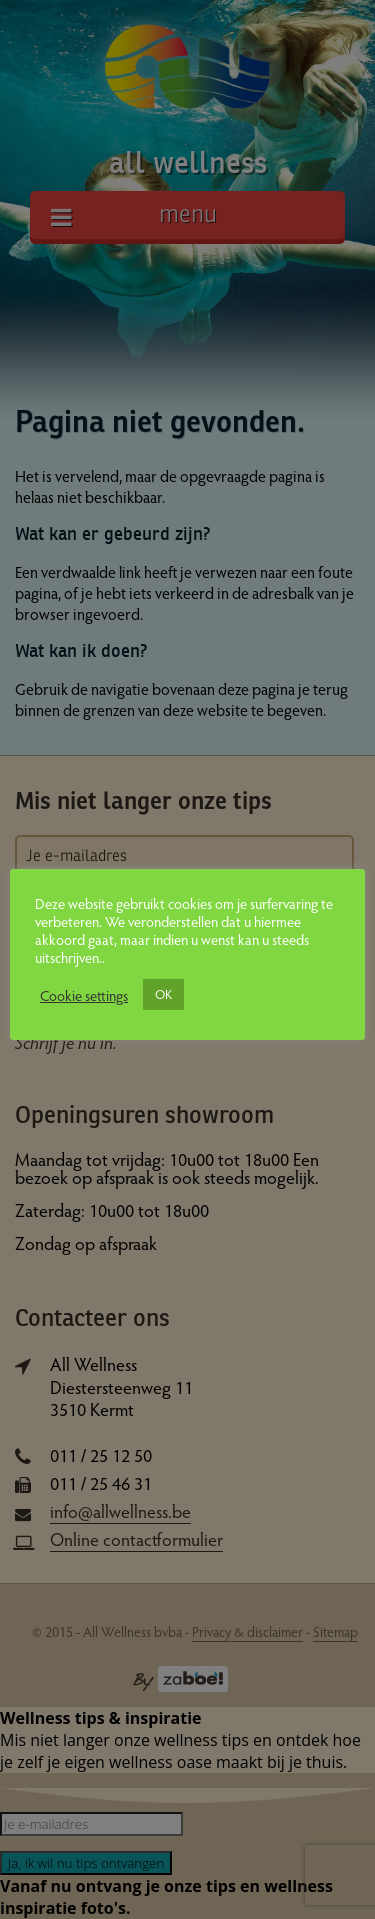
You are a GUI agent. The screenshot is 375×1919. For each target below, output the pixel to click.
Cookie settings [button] (84, 995)
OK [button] (163, 994)
